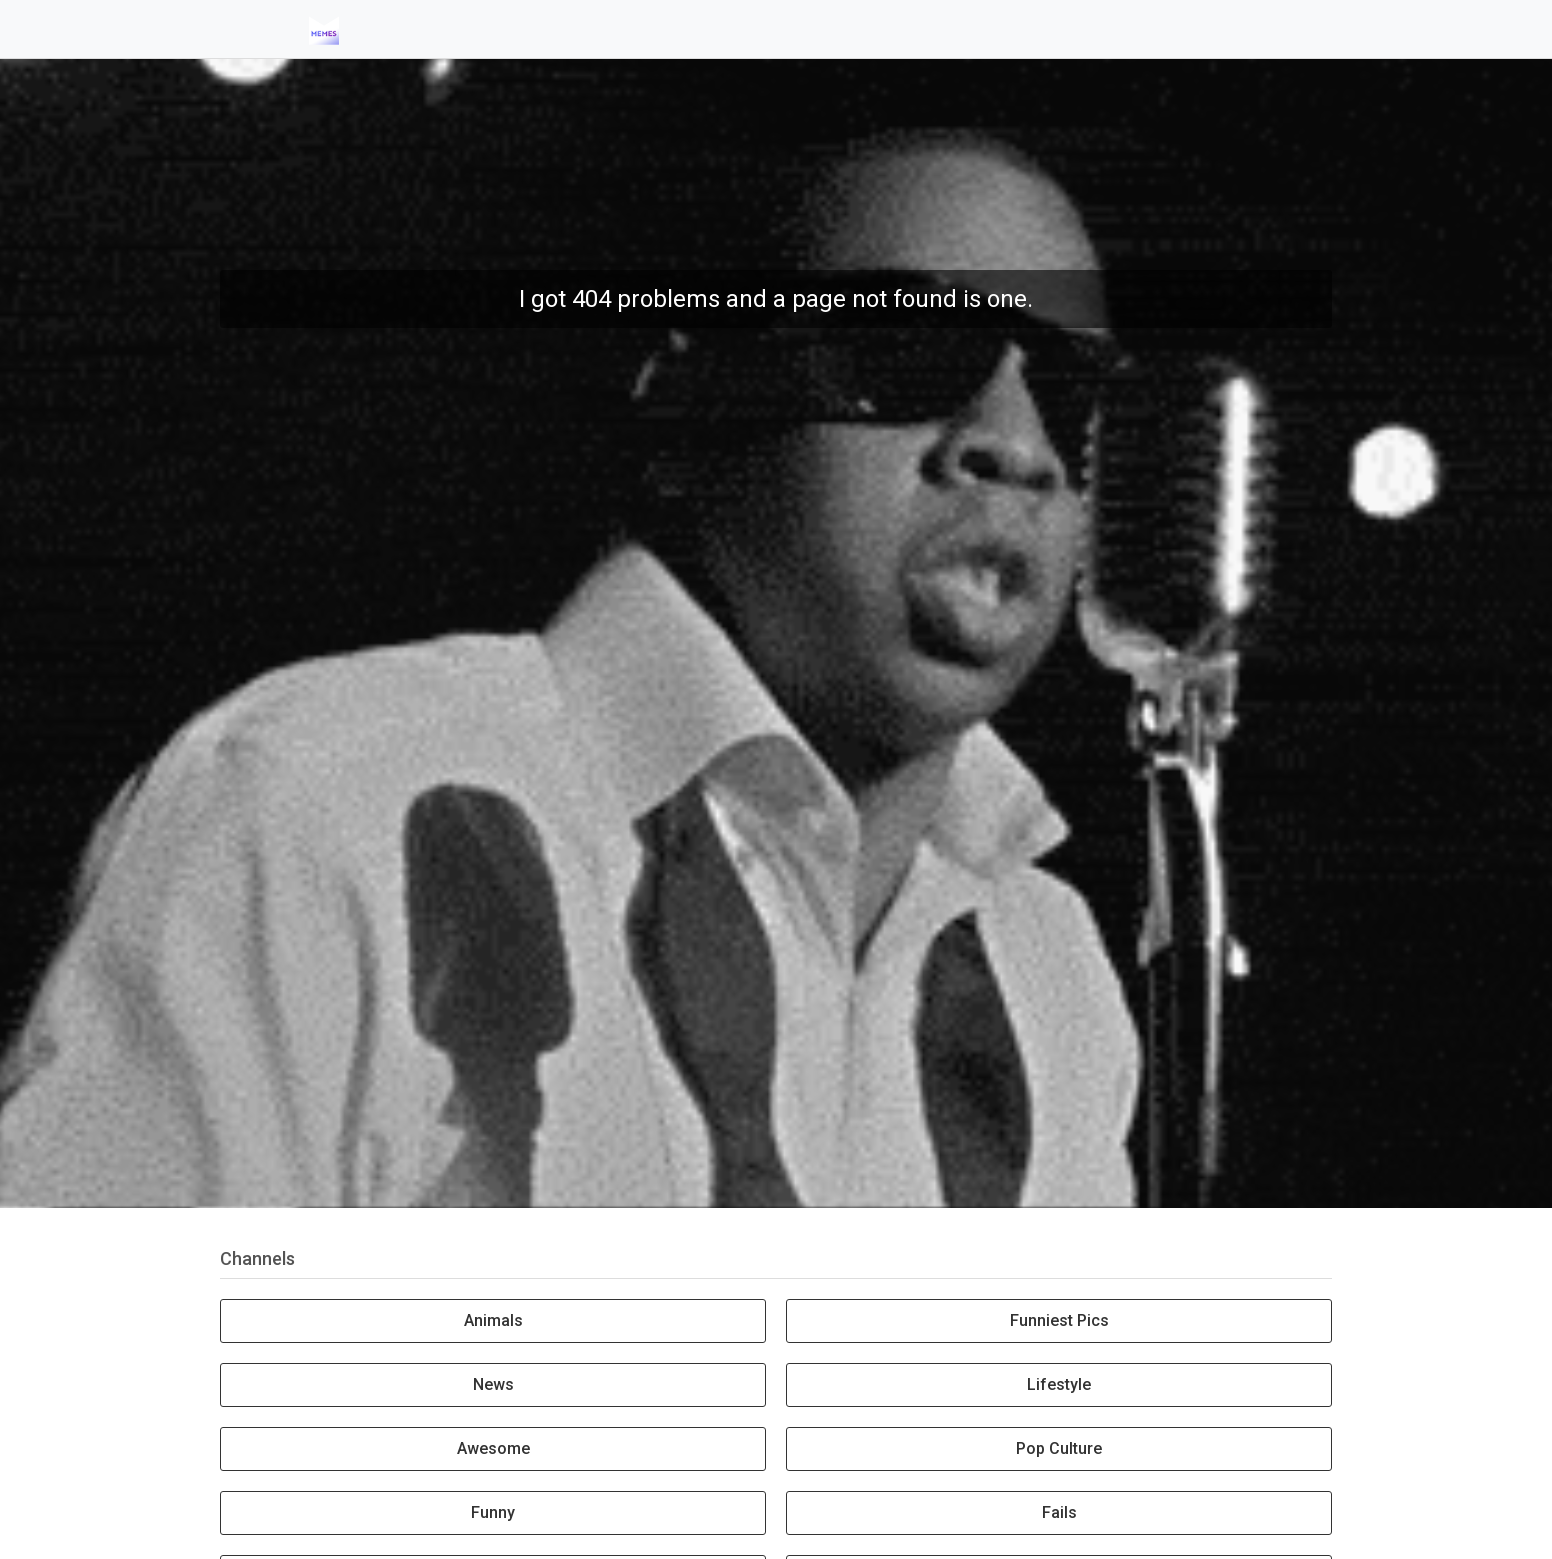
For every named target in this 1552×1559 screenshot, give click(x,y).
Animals (493, 1320)
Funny (493, 1512)
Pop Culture (1059, 1448)
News (493, 1384)
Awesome (493, 1448)
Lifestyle (1059, 1384)
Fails (1059, 1512)
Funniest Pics (1059, 1320)
